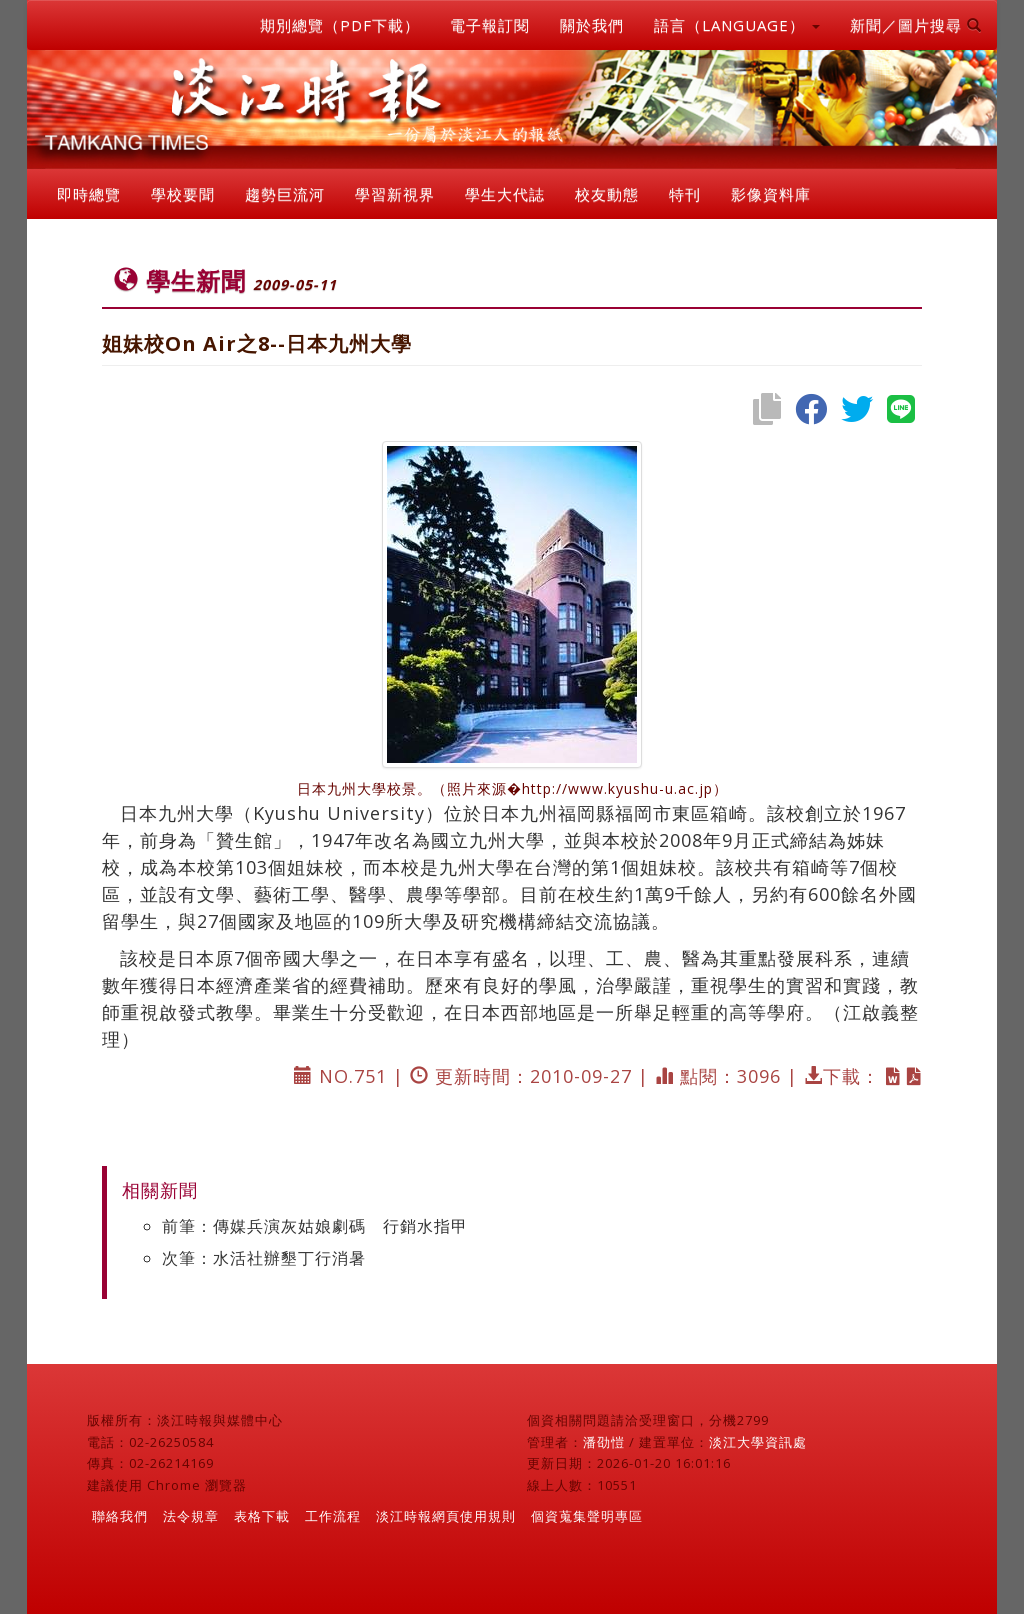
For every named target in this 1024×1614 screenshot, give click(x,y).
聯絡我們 (120, 1516)
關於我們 (592, 25)
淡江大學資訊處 (758, 1442)
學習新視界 (395, 194)
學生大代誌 (505, 194)
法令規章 (191, 1516)
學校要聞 (183, 194)
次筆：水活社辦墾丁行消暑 (264, 1258)
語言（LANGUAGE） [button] (737, 25)
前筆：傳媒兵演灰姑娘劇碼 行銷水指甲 (315, 1226)
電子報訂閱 (490, 25)
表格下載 (262, 1516)
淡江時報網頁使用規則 (446, 1516)
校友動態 (607, 194)
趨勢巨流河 (285, 194)
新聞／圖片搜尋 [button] (916, 25)
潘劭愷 (604, 1442)
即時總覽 (89, 194)
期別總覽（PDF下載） (340, 25)
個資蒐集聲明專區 (587, 1516)
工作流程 (333, 1516)
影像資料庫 (771, 194)
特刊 (685, 194)
